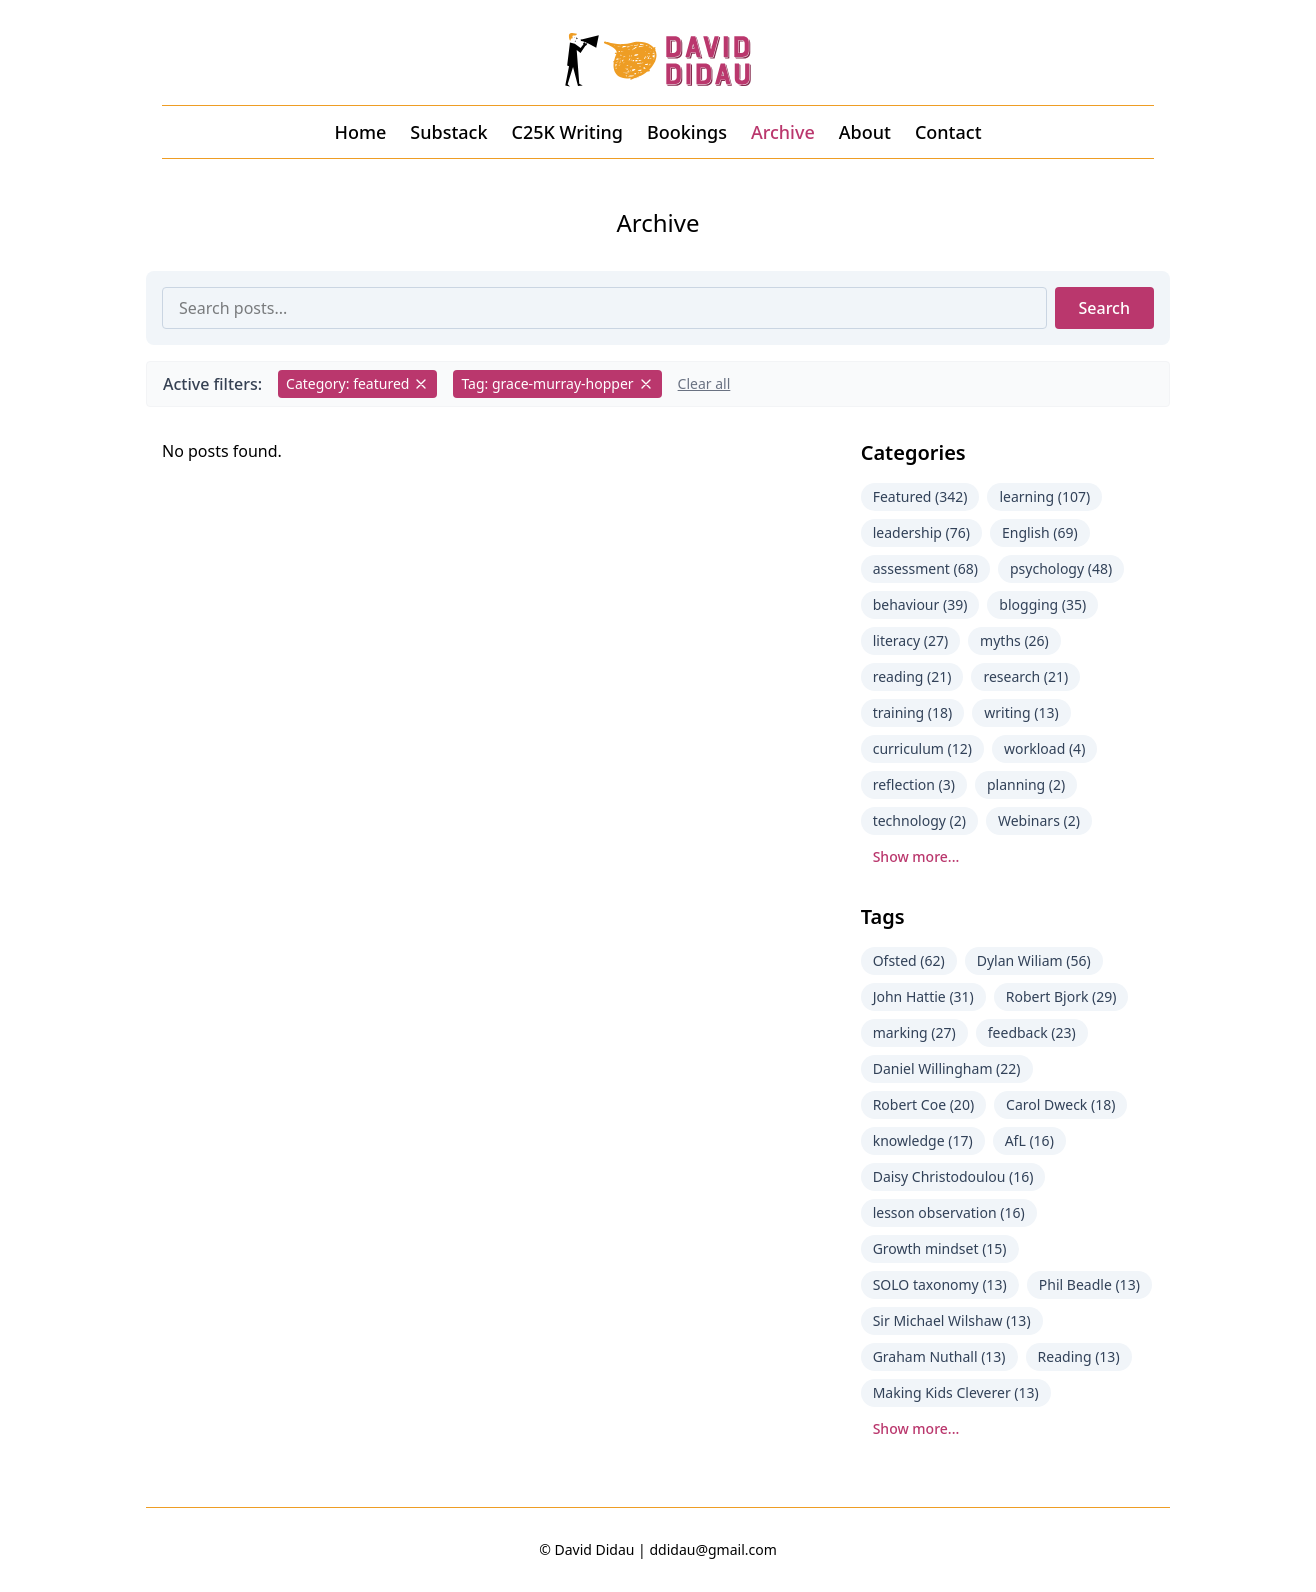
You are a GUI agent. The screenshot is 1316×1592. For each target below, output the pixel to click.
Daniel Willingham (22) (947, 1068)
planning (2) (1026, 784)
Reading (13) (1079, 1356)
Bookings (687, 132)
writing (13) (1021, 712)
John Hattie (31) (923, 996)
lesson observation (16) (949, 1212)
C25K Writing (567, 132)
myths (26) (1014, 640)
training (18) (913, 712)
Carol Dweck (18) (1060, 1104)
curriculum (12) (922, 748)
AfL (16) (1029, 1140)
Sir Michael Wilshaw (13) (952, 1320)
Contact (948, 132)
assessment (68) (925, 568)
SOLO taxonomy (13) (940, 1284)
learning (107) (1044, 496)
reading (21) (912, 676)
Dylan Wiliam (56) (1034, 960)
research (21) (1025, 676)
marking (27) (914, 1032)
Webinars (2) (1039, 820)
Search (1104, 308)
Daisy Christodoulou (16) (953, 1176)
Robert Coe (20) (923, 1104)
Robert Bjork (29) (1061, 996)
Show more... (916, 856)
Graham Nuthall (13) (939, 1356)
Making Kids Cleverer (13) (956, 1392)
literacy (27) (910, 640)
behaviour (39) (920, 604)
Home (360, 132)
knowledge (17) (923, 1140)
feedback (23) (1032, 1032)
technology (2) (919, 820)
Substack (448, 132)
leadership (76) (921, 532)
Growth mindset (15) (940, 1248)
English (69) (1040, 532)
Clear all (704, 383)
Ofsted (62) (909, 960)
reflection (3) (914, 784)
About (865, 132)
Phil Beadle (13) (1089, 1284)
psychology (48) (1061, 568)
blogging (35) (1042, 604)
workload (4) (1044, 748)
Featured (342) (920, 496)
